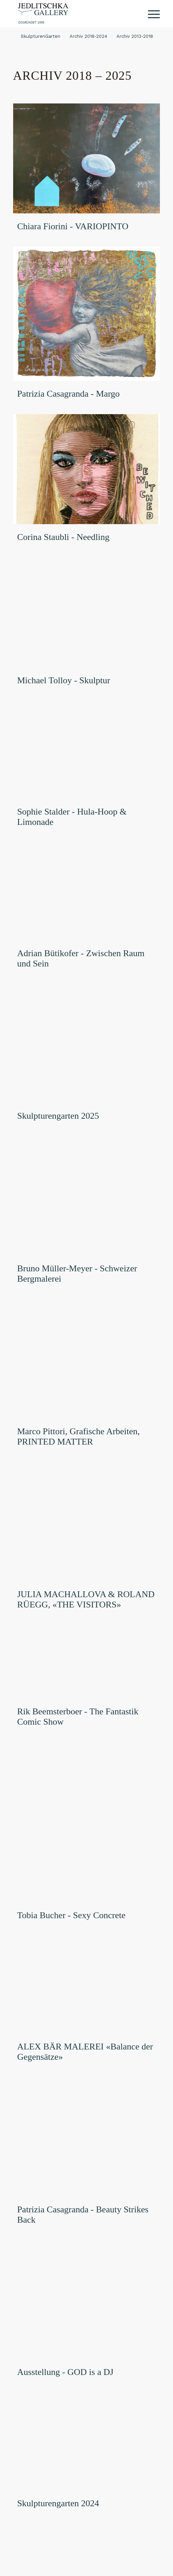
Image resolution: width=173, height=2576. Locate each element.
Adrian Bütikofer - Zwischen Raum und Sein (81, 958)
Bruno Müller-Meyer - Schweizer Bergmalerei (77, 1273)
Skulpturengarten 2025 (58, 1116)
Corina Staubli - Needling (63, 537)
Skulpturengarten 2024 (58, 2503)
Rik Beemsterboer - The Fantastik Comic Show (78, 1716)
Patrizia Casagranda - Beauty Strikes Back (83, 2214)
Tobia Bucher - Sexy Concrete (71, 1915)
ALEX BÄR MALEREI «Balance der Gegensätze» (85, 2052)
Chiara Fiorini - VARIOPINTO (73, 226)
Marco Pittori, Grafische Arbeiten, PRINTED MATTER (78, 1436)
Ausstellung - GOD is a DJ (65, 2372)
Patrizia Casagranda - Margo (68, 394)
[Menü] (150, 13)
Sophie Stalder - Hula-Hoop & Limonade (72, 817)
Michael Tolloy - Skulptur (63, 680)
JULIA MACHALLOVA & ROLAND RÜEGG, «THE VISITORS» (86, 1599)
